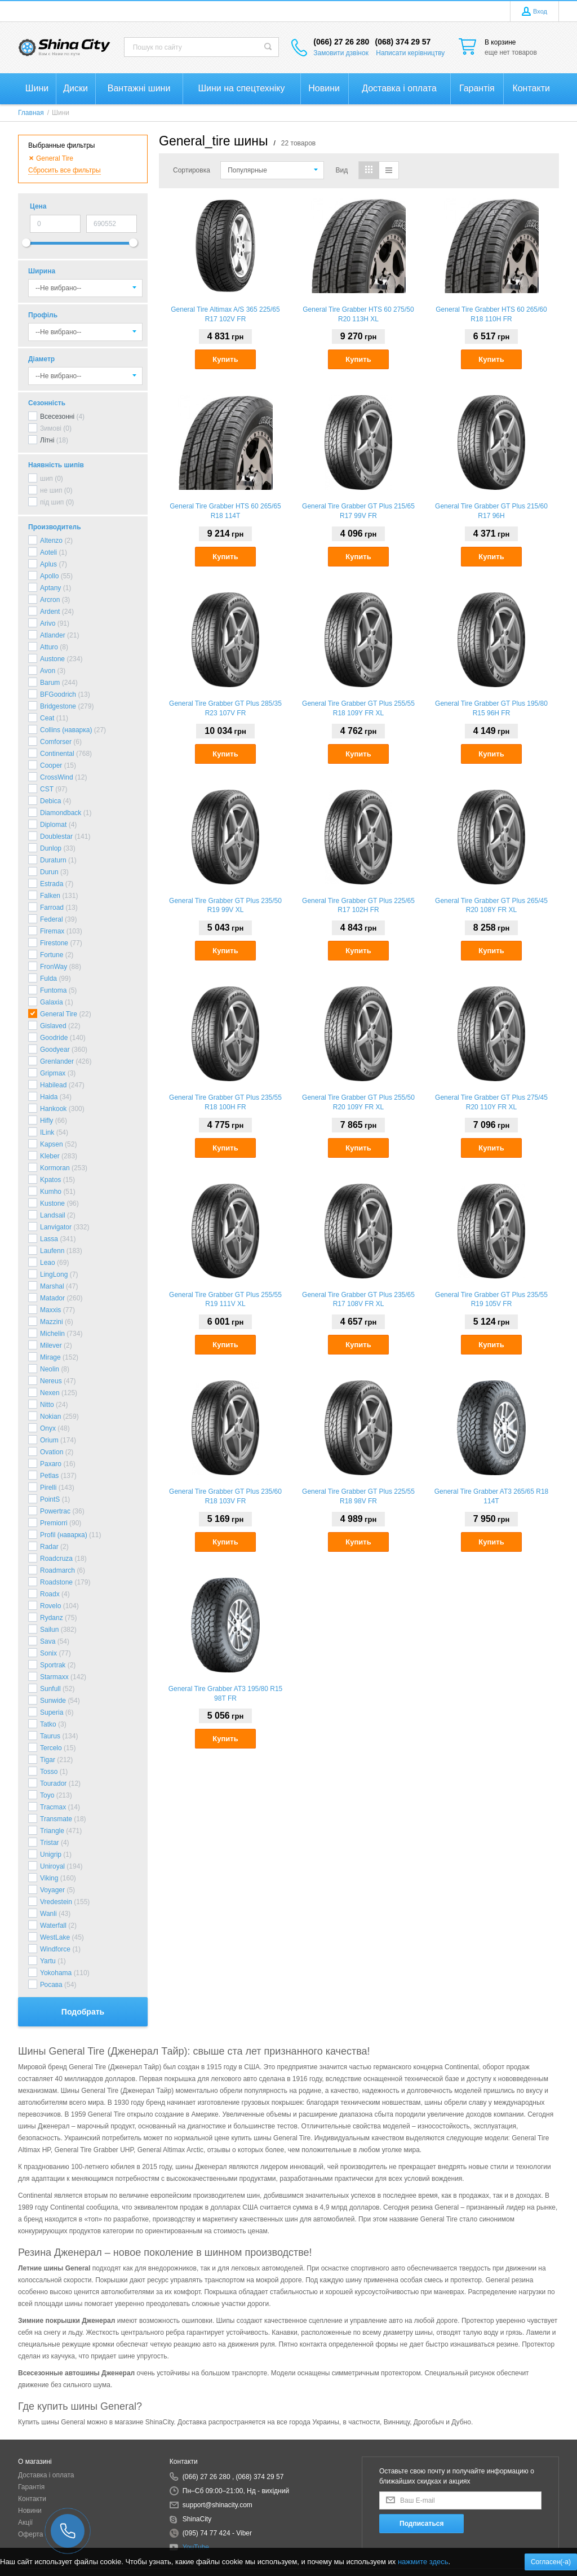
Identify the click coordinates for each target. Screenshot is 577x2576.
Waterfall (53, 1925)
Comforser (56, 742)
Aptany (50, 588)
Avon (47, 671)
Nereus (51, 1381)
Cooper (51, 765)
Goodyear (55, 1050)
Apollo (49, 576)
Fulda (48, 978)
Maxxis (50, 1310)
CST (47, 789)
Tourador (53, 1783)
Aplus (48, 564)
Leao (47, 1263)
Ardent (50, 612)
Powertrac (55, 1511)
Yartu (48, 1961)
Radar (49, 1547)
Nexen (50, 1393)
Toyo (47, 1795)
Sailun (49, 1630)
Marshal (52, 1286)
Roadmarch (57, 1570)
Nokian (50, 1416)
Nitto (47, 1405)
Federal (51, 919)
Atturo (49, 647)
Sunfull (50, 1689)
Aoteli (48, 552)
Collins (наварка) (66, 730)
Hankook (53, 1109)
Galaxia (51, 1002)
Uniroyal (52, 1866)
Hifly (46, 1121)
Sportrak (52, 1665)
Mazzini (51, 1322)
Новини (30, 2511)
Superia (51, 1712)
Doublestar (56, 836)
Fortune (51, 955)
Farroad (52, 907)
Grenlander (57, 1061)
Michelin (52, 1334)
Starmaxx (54, 1677)
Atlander (52, 635)
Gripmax (52, 1073)
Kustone (52, 1203)
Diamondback (60, 813)
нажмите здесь (423, 2561)
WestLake (55, 1937)
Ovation (51, 1452)
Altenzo (51, 541)
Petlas (49, 1476)
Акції (25, 2522)
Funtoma (53, 990)
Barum (50, 683)
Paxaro (50, 1464)
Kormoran (55, 1168)
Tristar (49, 1843)
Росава (51, 1985)
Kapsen (51, 1144)
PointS (50, 1499)
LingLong (54, 1274)
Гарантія (31, 2487)
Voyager (52, 1890)
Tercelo (51, 1748)
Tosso (48, 1772)
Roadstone (56, 1582)
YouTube (196, 2547)
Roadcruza (56, 1559)
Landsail (52, 1215)
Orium (49, 1440)
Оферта (30, 2534)
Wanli (48, 1914)
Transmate (56, 1819)
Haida (48, 1097)
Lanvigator (56, 1227)
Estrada (51, 884)
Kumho (50, 1192)
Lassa (49, 1239)
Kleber (50, 1156)
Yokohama (56, 1973)
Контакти (32, 2499)
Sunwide (53, 1701)
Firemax (52, 931)
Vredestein (56, 1902)
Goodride (54, 1038)
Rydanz (51, 1618)
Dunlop (50, 848)
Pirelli (48, 1487)
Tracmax (53, 1807)
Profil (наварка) (63, 1535)
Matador (52, 1298)
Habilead (53, 1085)
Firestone (54, 943)
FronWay (53, 967)
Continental (57, 754)
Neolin (49, 1369)
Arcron (50, 600)
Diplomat (53, 825)
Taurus (50, 1736)
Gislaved (53, 1026)
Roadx (50, 1594)
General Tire (58, 1014)
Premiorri (54, 1523)
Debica (50, 801)
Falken (50, 896)
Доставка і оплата (46, 2475)
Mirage (50, 1357)
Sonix (48, 1653)
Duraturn (53, 860)
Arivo (47, 623)
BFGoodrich (58, 694)
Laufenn (52, 1251)
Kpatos (50, 1180)
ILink (47, 1132)
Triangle (52, 1831)
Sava (47, 1641)
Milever (51, 1345)
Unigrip (50, 1854)
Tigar (47, 1760)
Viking (49, 1878)
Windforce (55, 1949)
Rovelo (50, 1606)
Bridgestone (58, 706)
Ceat (47, 718)
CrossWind (56, 777)
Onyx (48, 1428)
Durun (49, 872)
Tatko (48, 1724)
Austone (52, 659)
